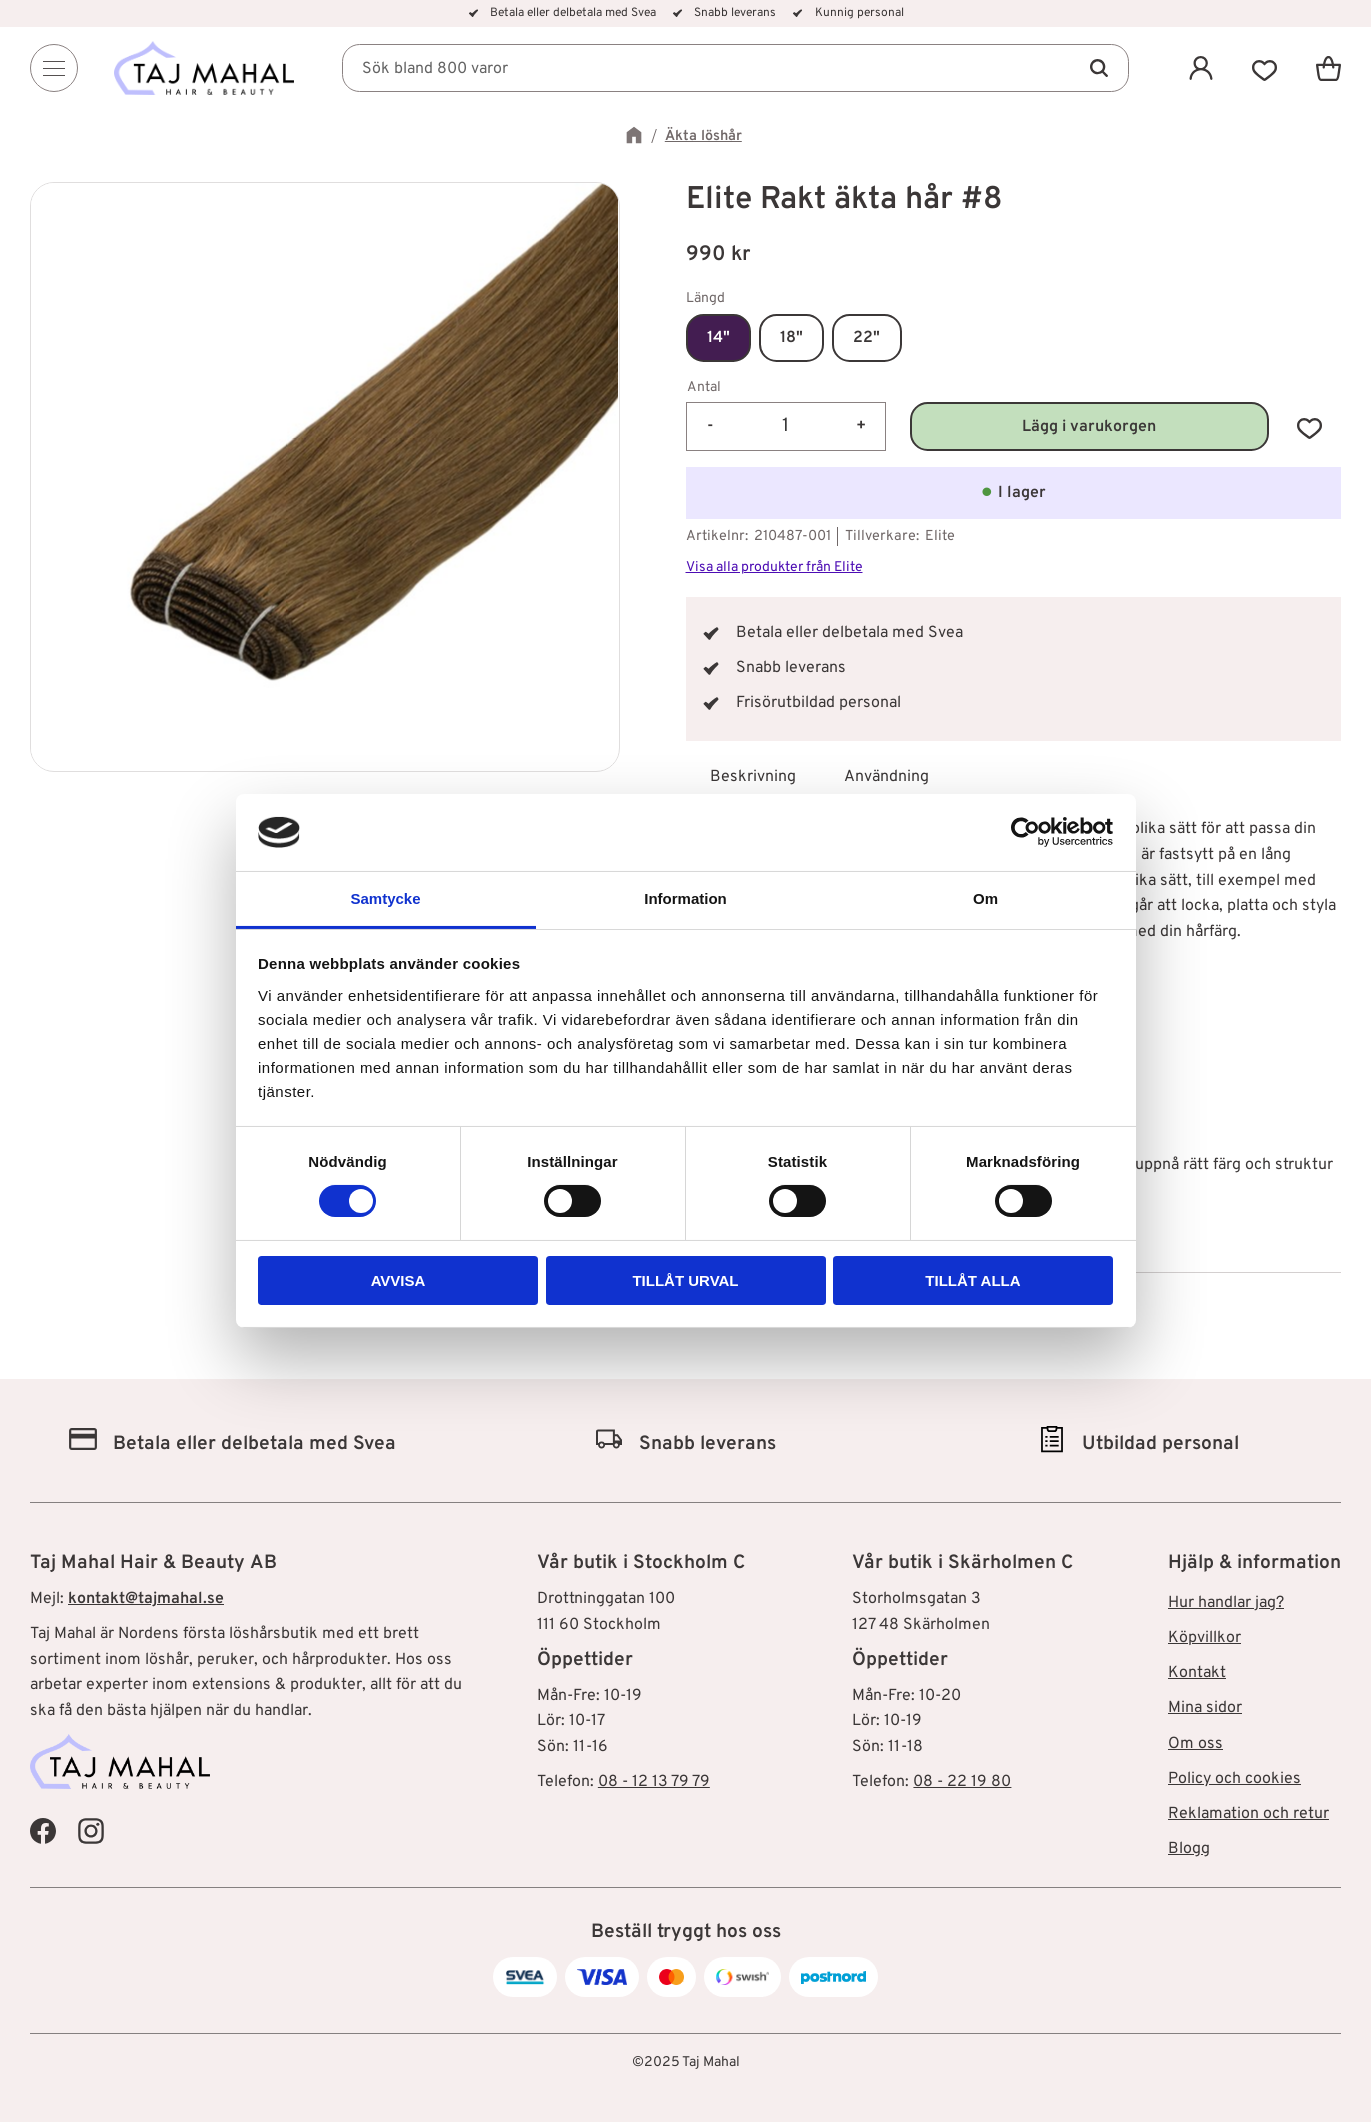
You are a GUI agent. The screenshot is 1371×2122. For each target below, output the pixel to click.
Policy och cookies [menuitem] (1234, 1779)
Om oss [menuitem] (1195, 1744)
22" (866, 338)
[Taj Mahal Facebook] (43, 1830)
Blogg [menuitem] (1189, 1849)
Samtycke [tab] (385, 898)
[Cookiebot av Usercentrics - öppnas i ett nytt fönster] (1025, 832)
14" (718, 338)
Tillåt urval (685, 1280)
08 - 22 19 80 (962, 1782)
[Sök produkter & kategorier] (735, 68)
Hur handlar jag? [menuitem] (1226, 1603)
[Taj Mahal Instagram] (91, 1830)
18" (791, 338)
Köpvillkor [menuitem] (1204, 1638)
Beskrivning (753, 777)
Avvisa (398, 1280)
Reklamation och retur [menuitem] (1248, 1814)
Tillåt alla (972, 1280)
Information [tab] (685, 898)
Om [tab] (985, 898)
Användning (886, 777)
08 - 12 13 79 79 (654, 1782)
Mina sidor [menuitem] (1205, 1708)
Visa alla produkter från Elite (774, 567)
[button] (1265, 68)
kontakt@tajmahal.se (146, 1599)
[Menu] (54, 68)
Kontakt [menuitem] (1197, 1673)
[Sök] (1099, 68)
